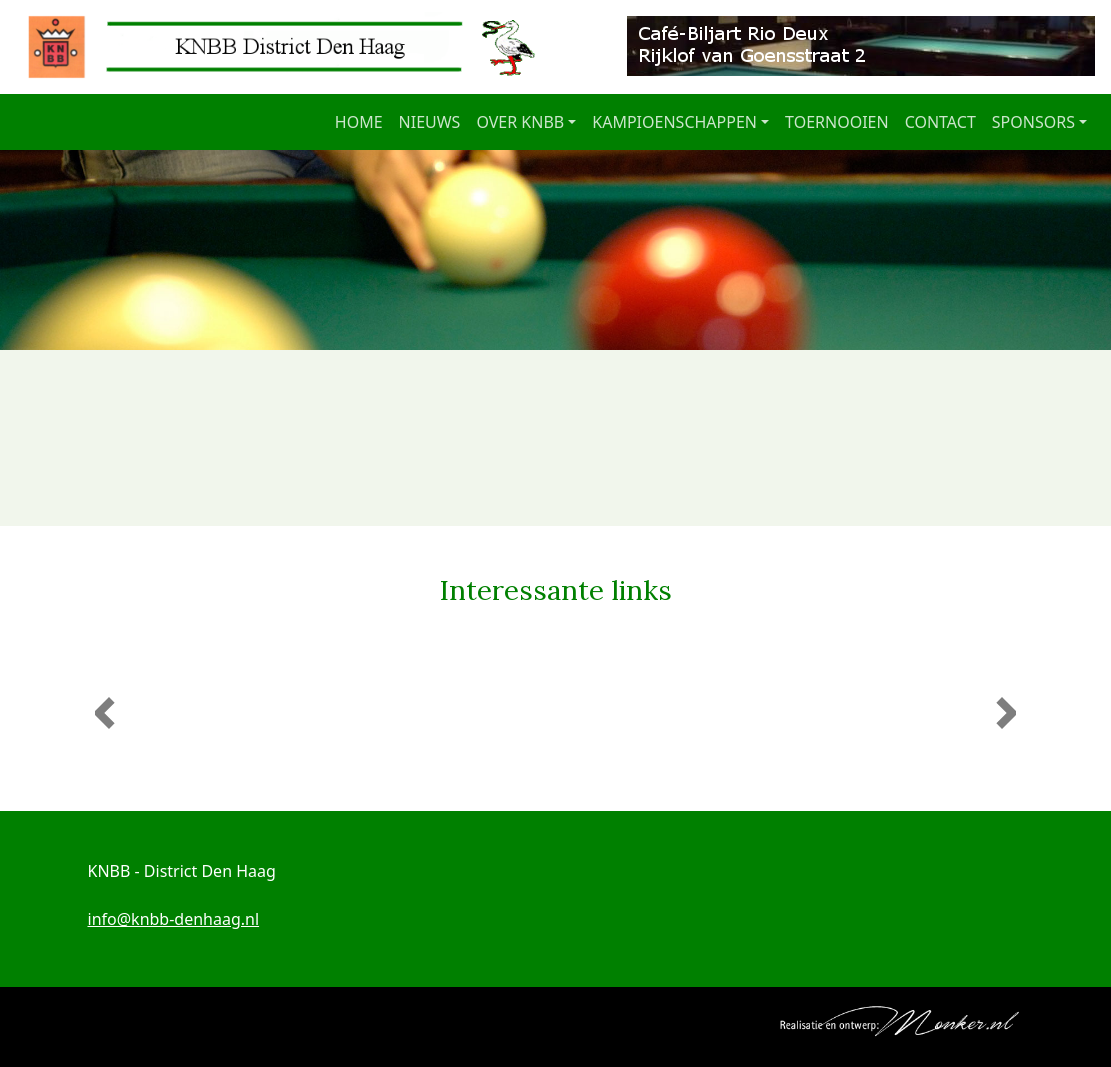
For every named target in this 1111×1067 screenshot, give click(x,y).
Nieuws (430, 122)
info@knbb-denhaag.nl (174, 919)
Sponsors (1033, 122)
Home (359, 122)
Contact (940, 122)
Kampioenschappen (674, 122)
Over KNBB (520, 122)
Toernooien (837, 122)
